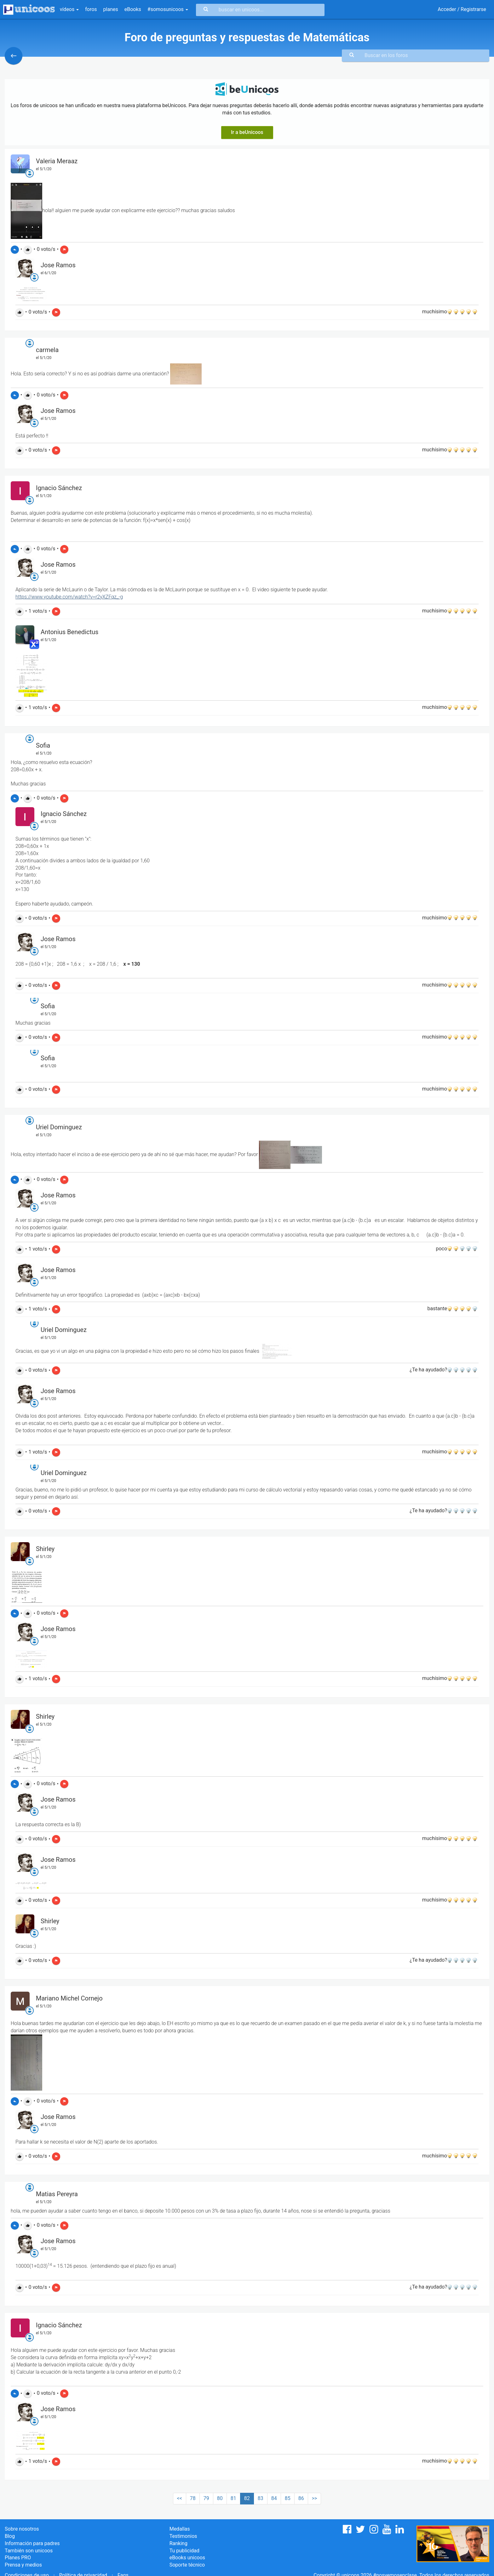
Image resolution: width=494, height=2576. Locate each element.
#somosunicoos (167, 9)
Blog (10, 2536)
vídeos (69, 9)
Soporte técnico (187, 2565)
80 (220, 2498)
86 (301, 2498)
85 (287, 2498)
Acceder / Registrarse (462, 9)
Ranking (178, 2543)
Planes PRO (18, 2558)
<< (179, 2498)
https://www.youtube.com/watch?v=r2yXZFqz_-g (69, 597)
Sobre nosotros (22, 2529)
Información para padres (32, 2543)
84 (274, 2498)
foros (91, 9)
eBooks (132, 9)
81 (233, 2498)
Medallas (179, 2529)
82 (247, 2498)
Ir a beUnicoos (247, 132)
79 (206, 2498)
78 (193, 2498)
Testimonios (183, 2536)
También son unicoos (29, 2551)
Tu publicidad (184, 2551)
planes (110, 9)
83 (260, 2498)
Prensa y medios (23, 2565)
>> (314, 2498)
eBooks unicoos (187, 2558)
